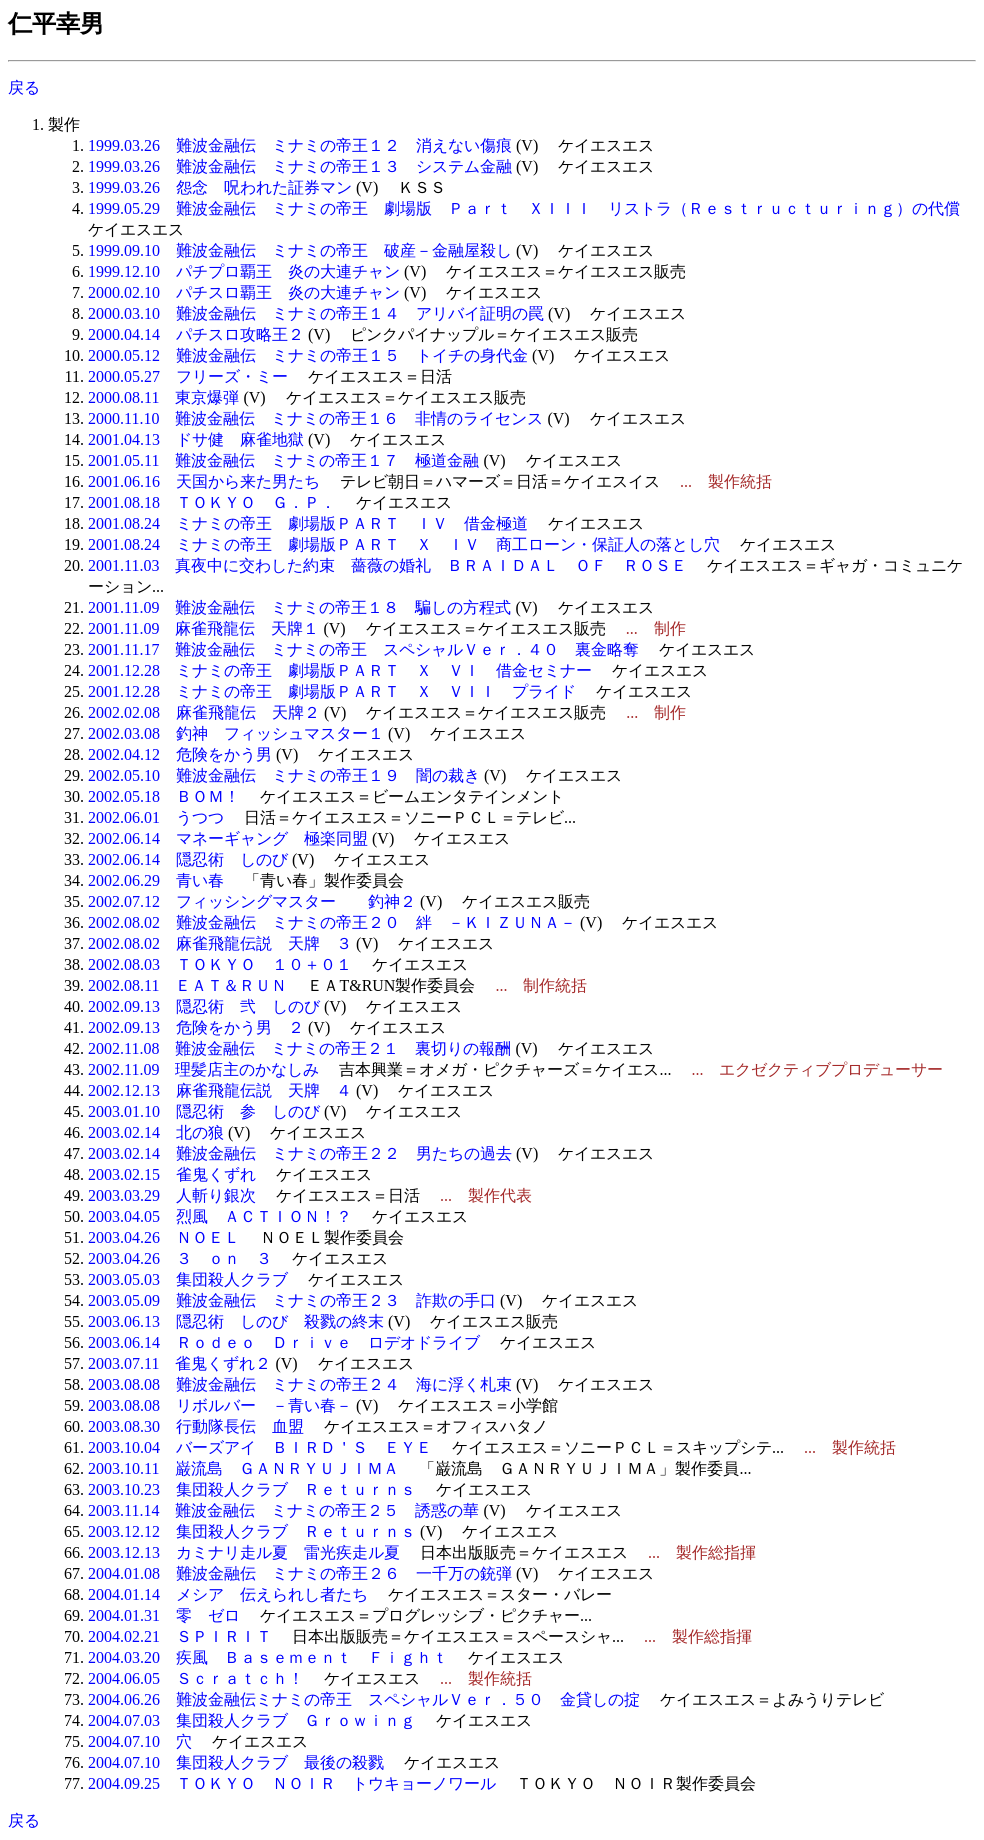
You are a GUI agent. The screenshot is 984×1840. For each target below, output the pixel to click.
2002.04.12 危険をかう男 (180, 754)
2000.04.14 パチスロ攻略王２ (196, 334)
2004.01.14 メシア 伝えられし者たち (228, 1594)
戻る (24, 87)
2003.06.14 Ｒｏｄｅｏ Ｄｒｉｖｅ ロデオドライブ (284, 1342)
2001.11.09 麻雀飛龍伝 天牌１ (203, 628)
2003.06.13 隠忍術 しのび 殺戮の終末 (236, 1321)
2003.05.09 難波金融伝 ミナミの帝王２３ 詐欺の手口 (292, 1300)
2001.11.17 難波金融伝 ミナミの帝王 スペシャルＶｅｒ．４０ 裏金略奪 (363, 649)
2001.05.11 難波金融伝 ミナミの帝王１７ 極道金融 (283, 460)
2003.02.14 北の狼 (156, 1132)
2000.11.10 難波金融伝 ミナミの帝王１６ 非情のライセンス (315, 418)
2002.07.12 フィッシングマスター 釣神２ (252, 901)
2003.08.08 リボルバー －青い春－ (220, 1405)
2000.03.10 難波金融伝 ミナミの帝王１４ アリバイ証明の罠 (316, 313)
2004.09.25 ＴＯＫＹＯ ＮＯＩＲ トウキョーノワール (292, 1783)
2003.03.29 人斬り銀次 (172, 1195)
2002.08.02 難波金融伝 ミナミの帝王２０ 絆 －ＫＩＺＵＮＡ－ (332, 922)
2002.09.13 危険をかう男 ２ (196, 1027)
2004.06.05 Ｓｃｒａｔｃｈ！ (196, 1678)
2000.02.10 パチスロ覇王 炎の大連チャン (244, 292)
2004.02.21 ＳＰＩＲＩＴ (180, 1636)
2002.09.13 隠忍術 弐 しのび (204, 1006)
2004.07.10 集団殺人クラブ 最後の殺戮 (236, 1762)
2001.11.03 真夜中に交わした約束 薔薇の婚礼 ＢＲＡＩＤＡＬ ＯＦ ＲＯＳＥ (387, 565)
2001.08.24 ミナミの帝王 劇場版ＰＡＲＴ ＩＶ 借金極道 (308, 523)
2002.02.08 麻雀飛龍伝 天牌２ (204, 712)
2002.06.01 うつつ (156, 817)
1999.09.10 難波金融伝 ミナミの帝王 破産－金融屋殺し (300, 250)
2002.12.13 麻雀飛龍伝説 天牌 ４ (220, 1090)
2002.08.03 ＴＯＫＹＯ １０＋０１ (220, 964)
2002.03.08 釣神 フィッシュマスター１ (236, 733)
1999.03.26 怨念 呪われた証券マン (220, 187)
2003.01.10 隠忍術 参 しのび (204, 1111)
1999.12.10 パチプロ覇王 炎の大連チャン (244, 271)
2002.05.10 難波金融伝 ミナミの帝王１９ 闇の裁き (284, 775)
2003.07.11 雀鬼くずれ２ (179, 1363)
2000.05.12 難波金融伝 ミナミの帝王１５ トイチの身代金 (308, 355)
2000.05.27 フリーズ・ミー (188, 376)
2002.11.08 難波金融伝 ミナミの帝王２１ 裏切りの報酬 (299, 1048)
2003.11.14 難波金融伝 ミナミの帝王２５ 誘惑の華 (283, 1510)
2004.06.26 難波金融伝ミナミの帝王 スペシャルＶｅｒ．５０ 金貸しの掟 (364, 1699)
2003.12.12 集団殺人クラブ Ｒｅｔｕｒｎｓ (252, 1531)
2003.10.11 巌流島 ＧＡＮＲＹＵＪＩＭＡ (243, 1468)
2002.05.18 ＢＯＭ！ (164, 796)
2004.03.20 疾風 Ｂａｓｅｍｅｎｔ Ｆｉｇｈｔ (268, 1657)
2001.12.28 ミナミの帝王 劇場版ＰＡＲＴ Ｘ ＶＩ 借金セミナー (340, 670)
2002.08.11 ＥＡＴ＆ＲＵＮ (187, 985)
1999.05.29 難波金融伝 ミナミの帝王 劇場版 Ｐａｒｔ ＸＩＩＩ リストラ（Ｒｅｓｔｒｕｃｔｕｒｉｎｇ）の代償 (524, 208)
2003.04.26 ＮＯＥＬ (164, 1237)
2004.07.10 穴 (140, 1741)
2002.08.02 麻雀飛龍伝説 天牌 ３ (220, 943)
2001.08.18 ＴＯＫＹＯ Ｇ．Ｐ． (212, 502)
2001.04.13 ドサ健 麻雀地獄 (196, 439)
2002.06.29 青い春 (156, 880)
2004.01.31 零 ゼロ (164, 1615)
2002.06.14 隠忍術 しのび (188, 859)
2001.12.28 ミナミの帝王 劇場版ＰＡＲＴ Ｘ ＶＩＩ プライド (332, 691)
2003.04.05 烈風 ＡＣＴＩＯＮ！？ (220, 1216)
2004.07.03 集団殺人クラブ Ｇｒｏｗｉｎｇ (252, 1720)
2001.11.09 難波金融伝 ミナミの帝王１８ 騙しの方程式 (299, 607)
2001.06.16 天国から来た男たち (204, 481)
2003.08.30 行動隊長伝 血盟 (196, 1426)
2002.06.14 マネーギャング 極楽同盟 (228, 838)
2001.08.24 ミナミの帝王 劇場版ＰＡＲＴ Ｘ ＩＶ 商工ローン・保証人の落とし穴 (404, 544)
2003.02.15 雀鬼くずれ (172, 1174)
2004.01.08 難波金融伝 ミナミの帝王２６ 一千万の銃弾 (300, 1573)
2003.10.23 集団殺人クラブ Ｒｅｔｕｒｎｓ (252, 1489)
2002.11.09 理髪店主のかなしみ (203, 1069)
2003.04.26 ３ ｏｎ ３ (180, 1258)
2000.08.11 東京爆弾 (163, 397)
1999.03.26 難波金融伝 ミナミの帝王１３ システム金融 (300, 166)
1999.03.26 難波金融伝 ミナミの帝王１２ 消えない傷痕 (300, 145)
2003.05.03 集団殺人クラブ (188, 1279)
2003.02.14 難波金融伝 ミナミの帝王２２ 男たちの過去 (300, 1153)
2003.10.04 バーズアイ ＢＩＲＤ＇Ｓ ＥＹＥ (260, 1447)
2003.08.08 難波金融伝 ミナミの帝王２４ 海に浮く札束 (300, 1384)
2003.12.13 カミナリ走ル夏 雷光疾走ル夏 (244, 1552)
